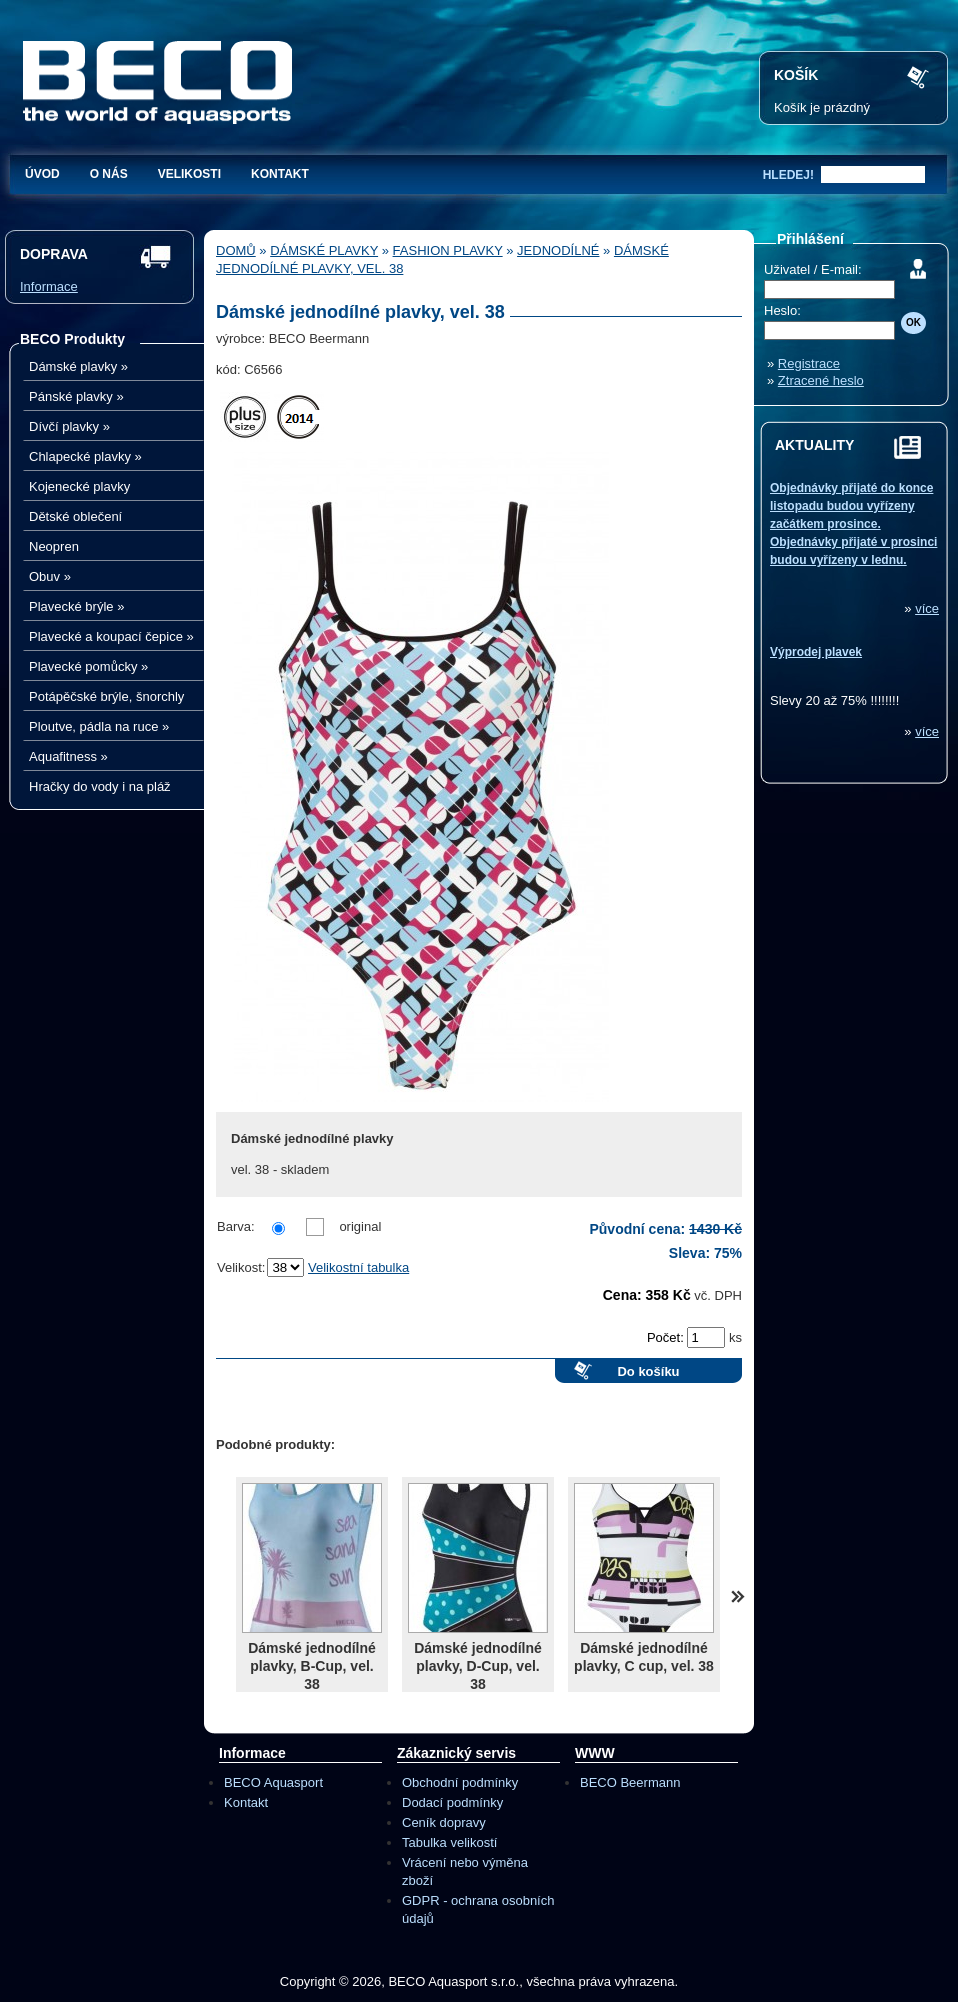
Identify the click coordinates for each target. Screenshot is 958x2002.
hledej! (788, 175)
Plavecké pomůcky (88, 666)
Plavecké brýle (76, 606)
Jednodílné (558, 250)
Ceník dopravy (444, 1822)
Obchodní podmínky (460, 1782)
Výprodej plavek (816, 652)
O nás (109, 174)
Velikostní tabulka (358, 1267)
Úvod (42, 174)
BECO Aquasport (273, 1782)
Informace (49, 286)
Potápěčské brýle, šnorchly (106, 696)
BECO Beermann (630, 1782)
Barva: (236, 1226)
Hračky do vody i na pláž (100, 786)
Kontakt (280, 174)
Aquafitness (68, 756)
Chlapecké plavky (85, 456)
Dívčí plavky (69, 426)
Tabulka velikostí (449, 1842)
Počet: (667, 1337)
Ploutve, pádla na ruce (99, 726)
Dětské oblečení (75, 516)
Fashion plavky (448, 250)
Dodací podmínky (452, 1802)
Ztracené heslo (821, 380)
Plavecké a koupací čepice (111, 636)
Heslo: (782, 310)
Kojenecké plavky (79, 486)
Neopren (54, 546)
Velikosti (189, 174)
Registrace (809, 363)
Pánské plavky (76, 396)
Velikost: (241, 1267)
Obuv (50, 576)
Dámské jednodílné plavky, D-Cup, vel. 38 (478, 1666)
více (927, 608)
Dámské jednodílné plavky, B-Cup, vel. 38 (312, 1666)
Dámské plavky (78, 366)
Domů (236, 250)
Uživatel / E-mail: (813, 269)
